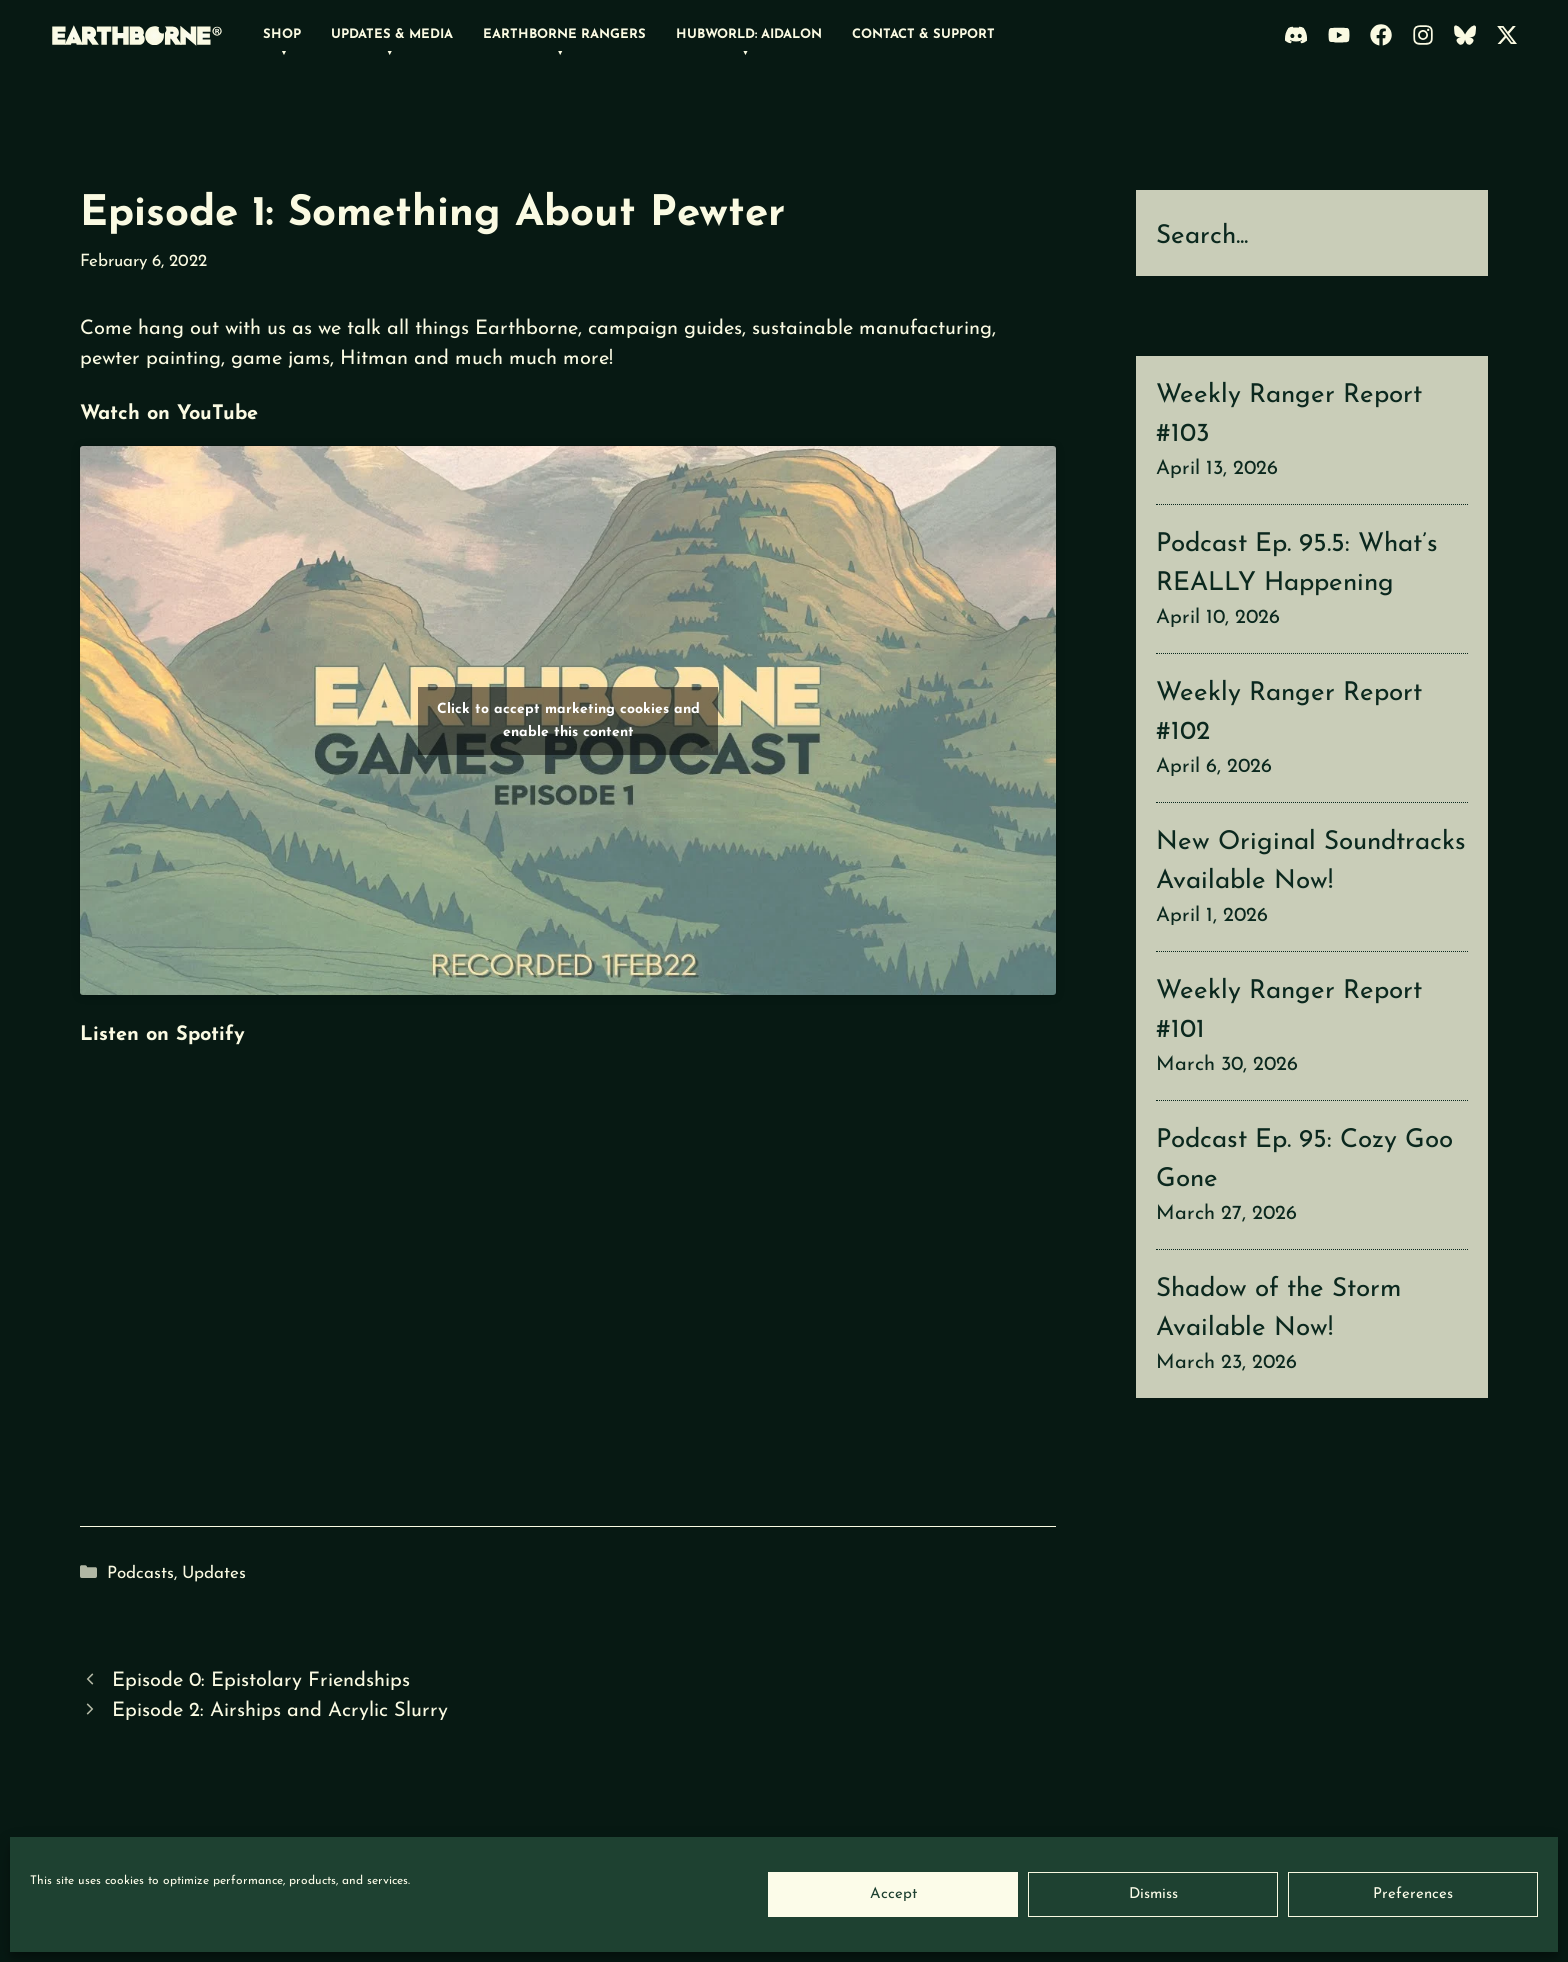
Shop (282, 34)
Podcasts (140, 1573)
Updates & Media (392, 34)
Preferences (1413, 1894)
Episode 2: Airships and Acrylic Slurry (280, 1711)
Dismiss (1153, 1894)
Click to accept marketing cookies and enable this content (568, 721)
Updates (214, 1573)
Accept (893, 1894)
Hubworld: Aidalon (749, 34)
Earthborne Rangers (564, 34)
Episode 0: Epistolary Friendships (261, 1681)
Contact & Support (923, 34)
